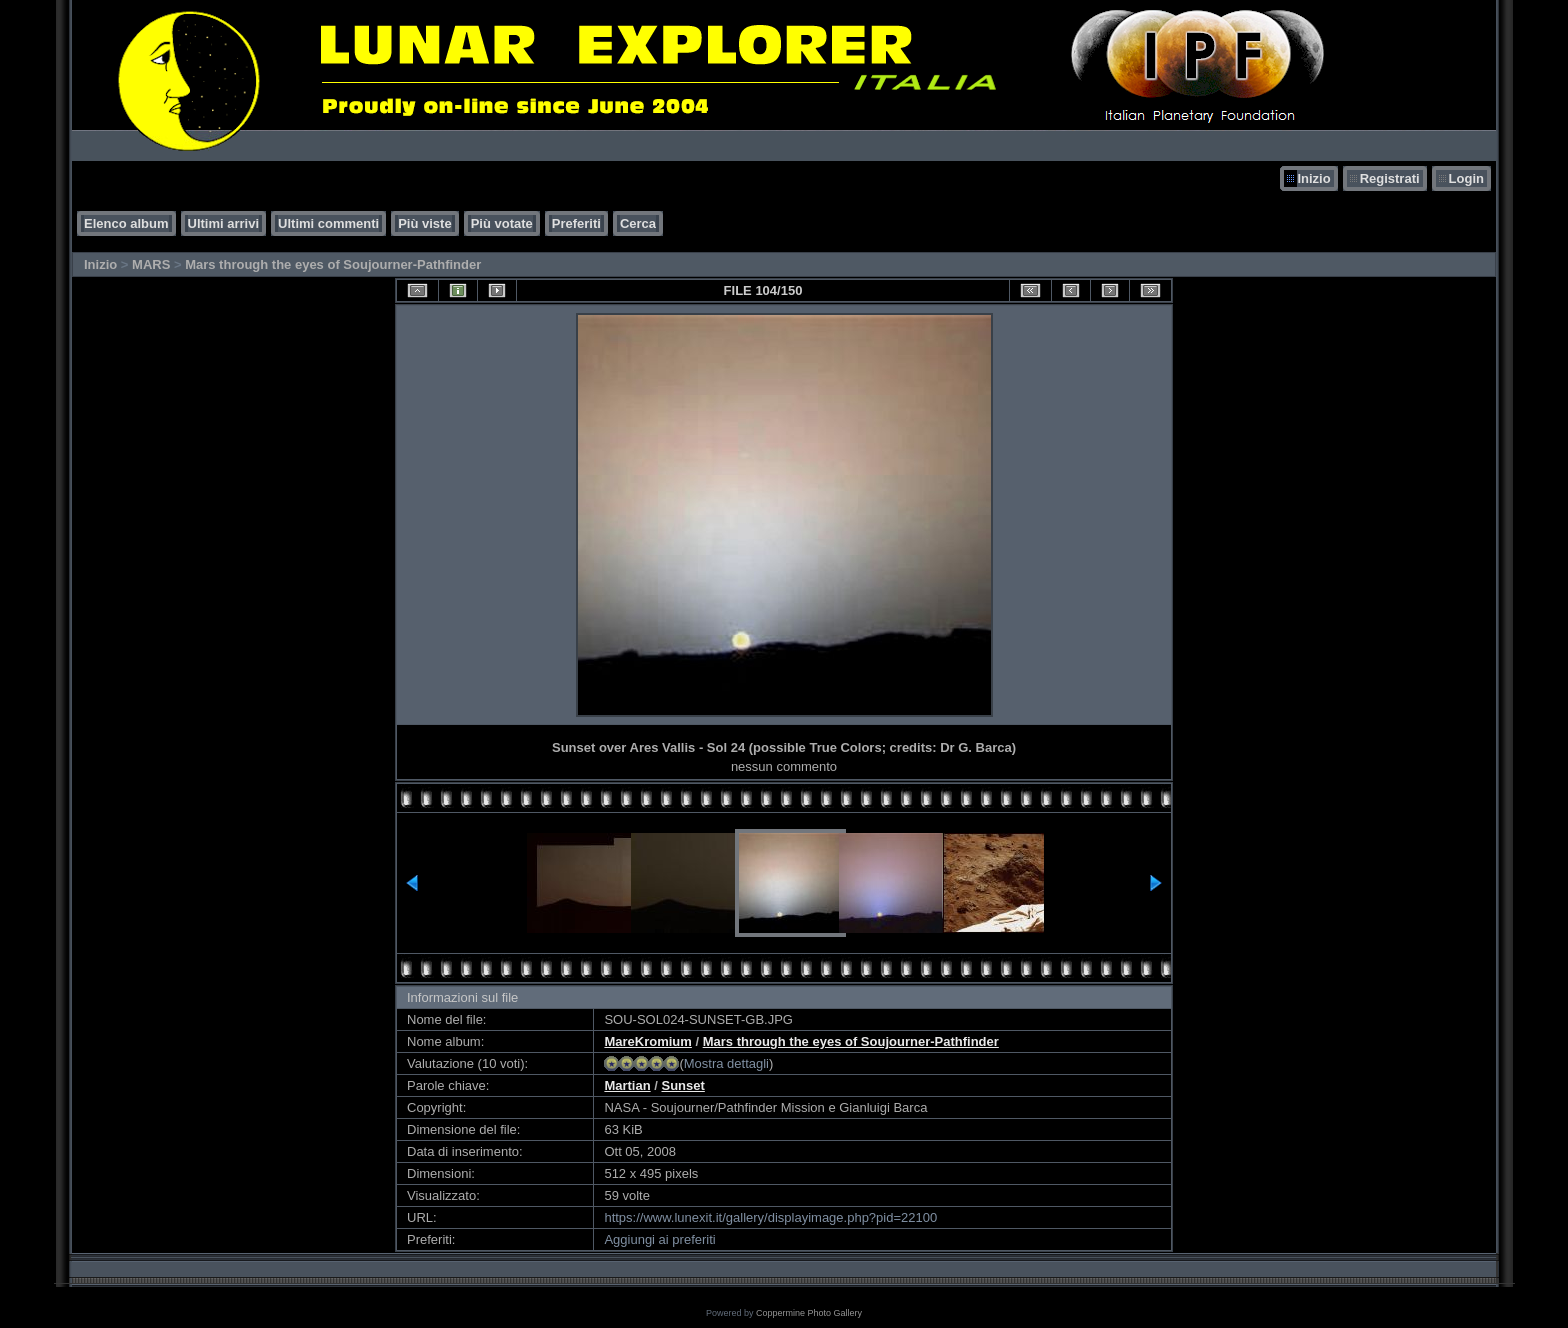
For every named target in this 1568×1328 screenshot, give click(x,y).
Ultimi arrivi (224, 223)
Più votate (502, 223)
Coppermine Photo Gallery (809, 1313)
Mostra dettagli (726, 1063)
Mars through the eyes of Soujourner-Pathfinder (333, 264)
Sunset (682, 1085)
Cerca (638, 223)
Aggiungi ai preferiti (659, 1239)
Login (1466, 178)
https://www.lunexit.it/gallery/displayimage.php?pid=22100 (770, 1217)
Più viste (424, 223)
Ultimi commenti (328, 223)
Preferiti (576, 223)
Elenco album (126, 223)
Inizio (1313, 178)
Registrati (1390, 178)
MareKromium (647, 1041)
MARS (151, 264)
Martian (627, 1085)
